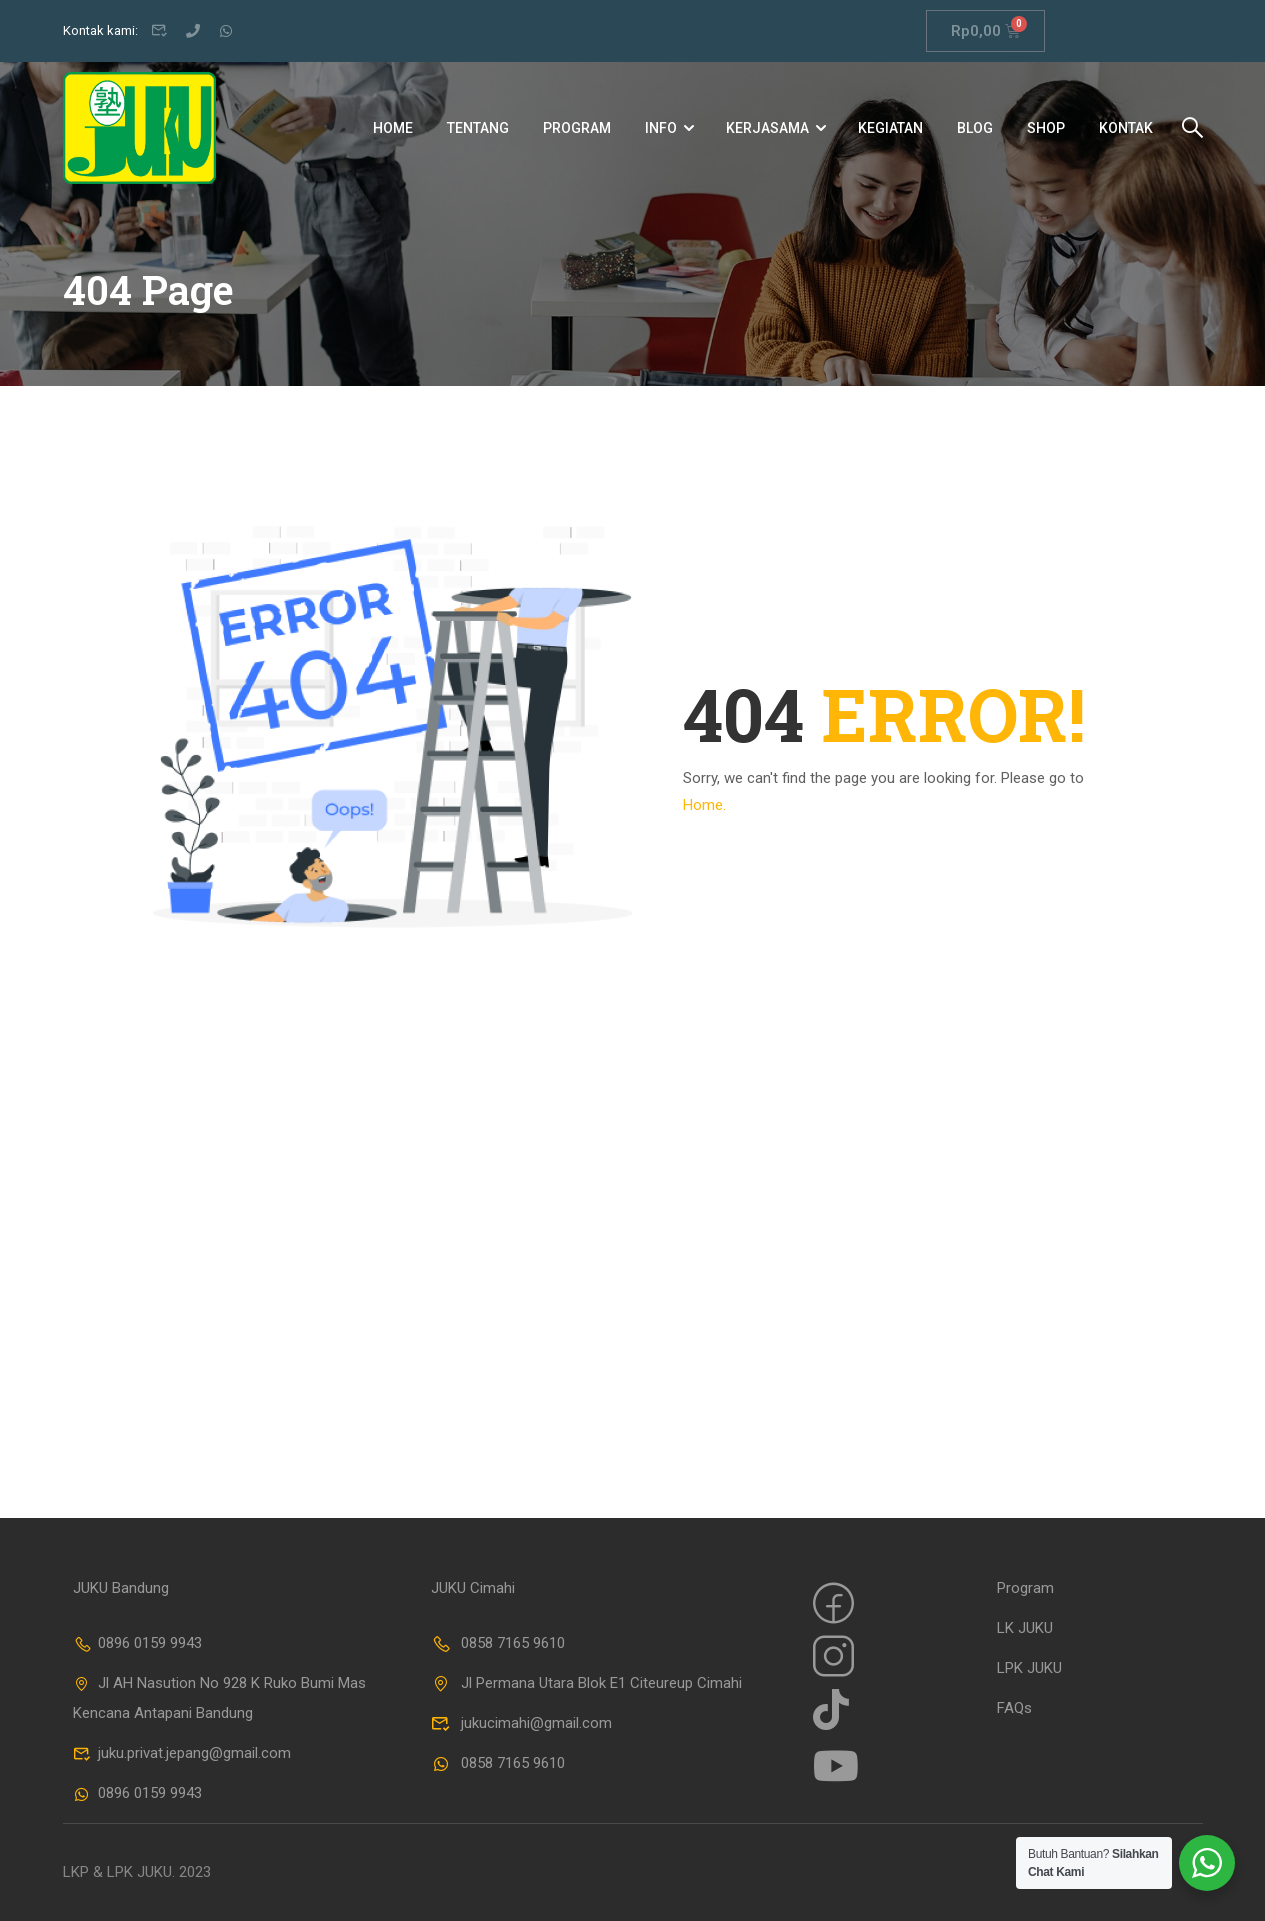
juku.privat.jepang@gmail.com (182, 1753)
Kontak (1126, 128)
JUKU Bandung (121, 1588)
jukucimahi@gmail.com (521, 1723)
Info (661, 128)
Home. (704, 805)
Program (577, 128)
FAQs (1014, 1708)
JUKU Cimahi (473, 1588)
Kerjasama (767, 128)
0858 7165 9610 (498, 1643)
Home (393, 128)
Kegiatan (890, 128)
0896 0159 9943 (138, 1643)
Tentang (478, 128)
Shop (1046, 128)
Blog (975, 128)
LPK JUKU (1029, 1668)
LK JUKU (1025, 1628)
